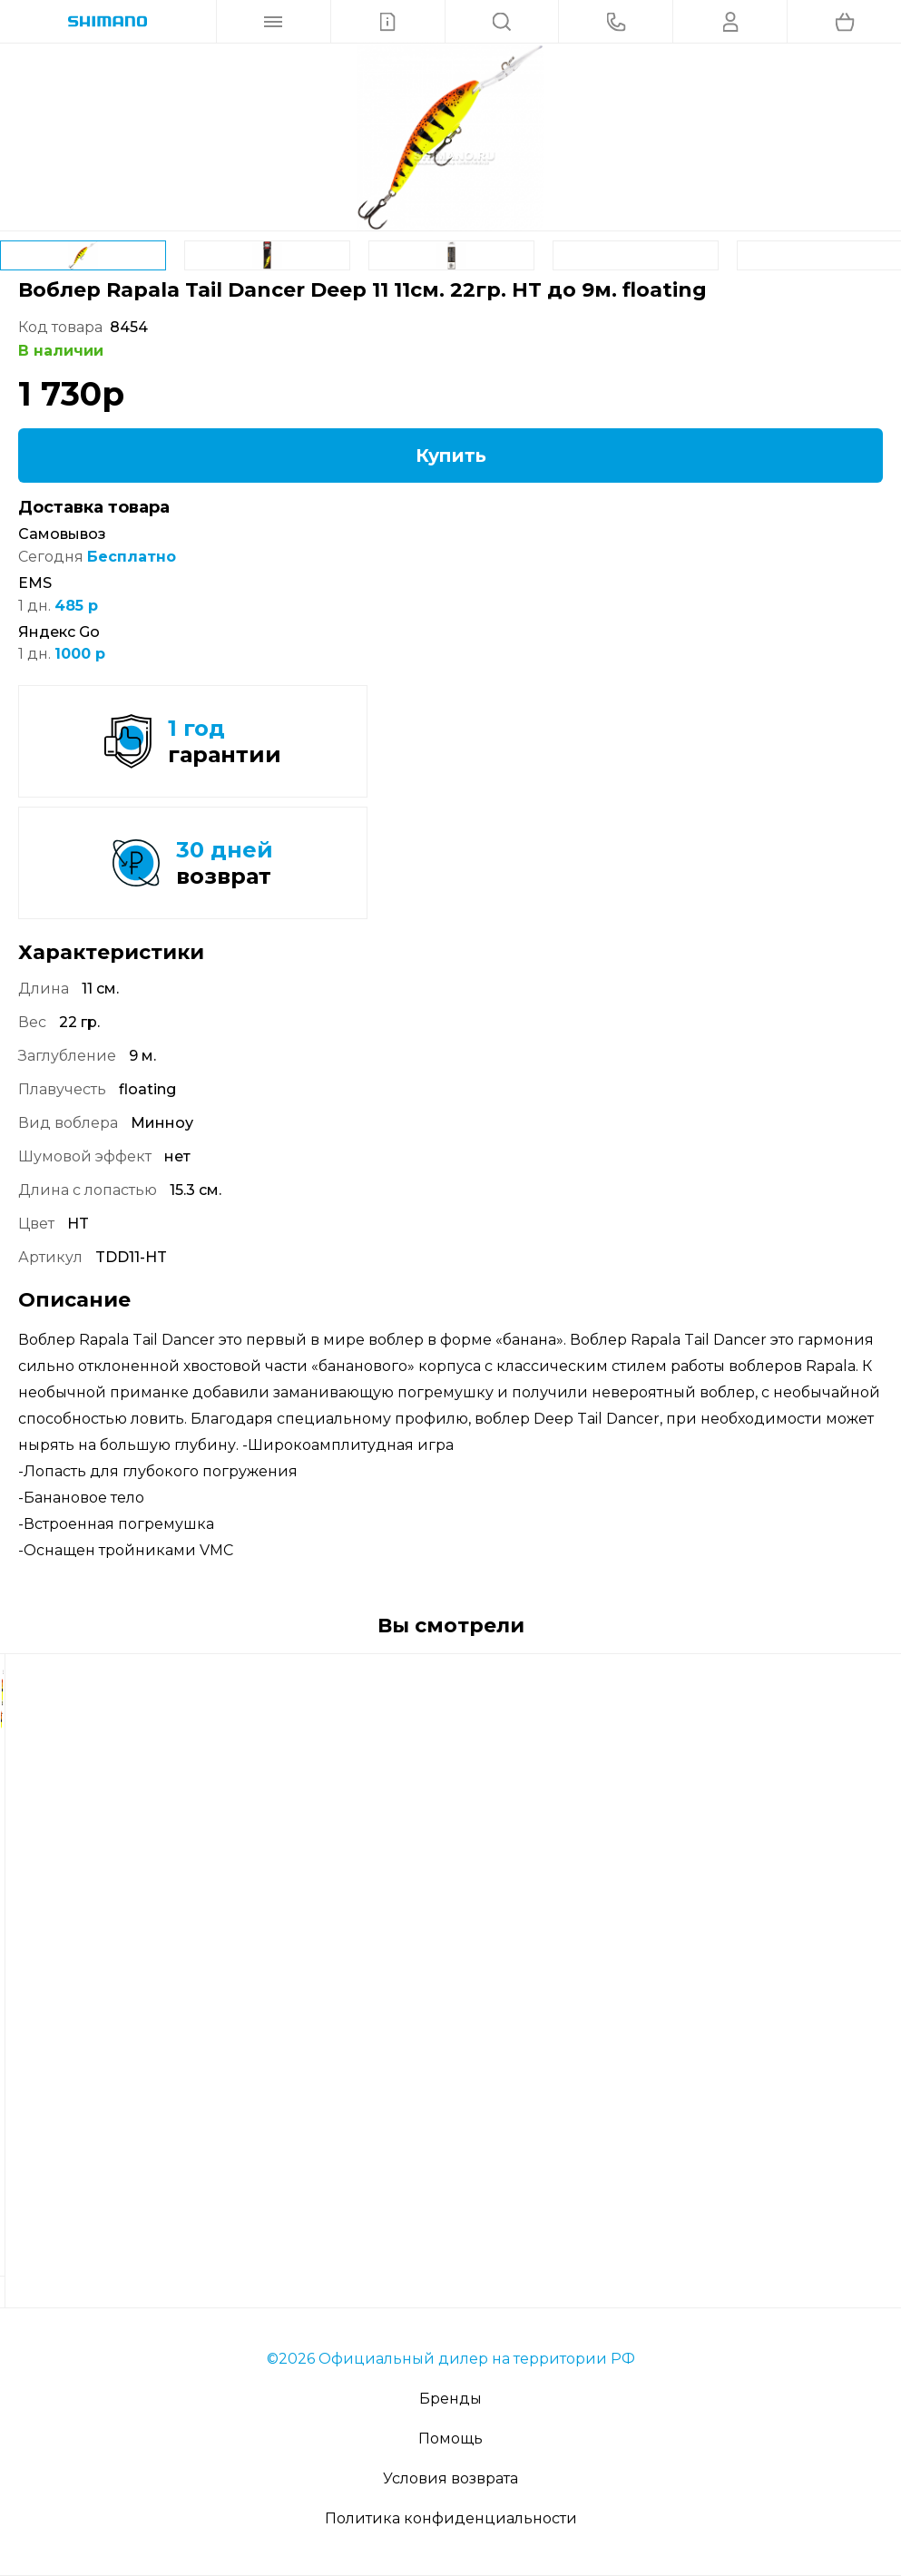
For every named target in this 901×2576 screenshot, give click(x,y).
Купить (451, 455)
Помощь (450, 2438)
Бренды (450, 2398)
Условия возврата (450, 2478)
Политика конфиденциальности (451, 2518)
